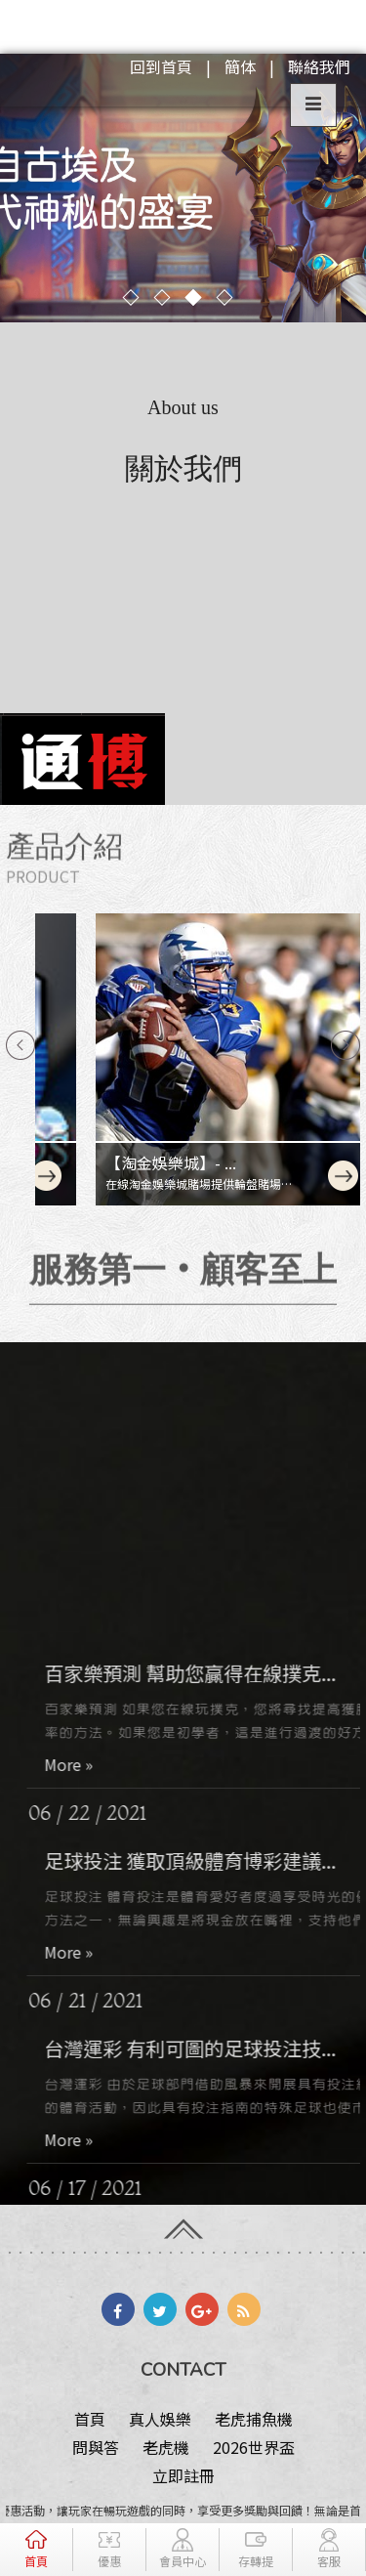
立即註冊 (183, 2475)
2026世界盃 (254, 2447)
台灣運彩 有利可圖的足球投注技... (204, 2080)
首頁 (89, 2418)
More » (83, 1796)
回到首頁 (161, 66)
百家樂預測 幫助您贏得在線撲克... (204, 1705)
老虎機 (165, 2447)
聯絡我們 (319, 66)
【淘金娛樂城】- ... (120, 1162)
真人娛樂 (160, 2418)
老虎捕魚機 (254, 2418)
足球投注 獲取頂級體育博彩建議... (204, 1893)
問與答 (95, 2447)
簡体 (240, 66)
